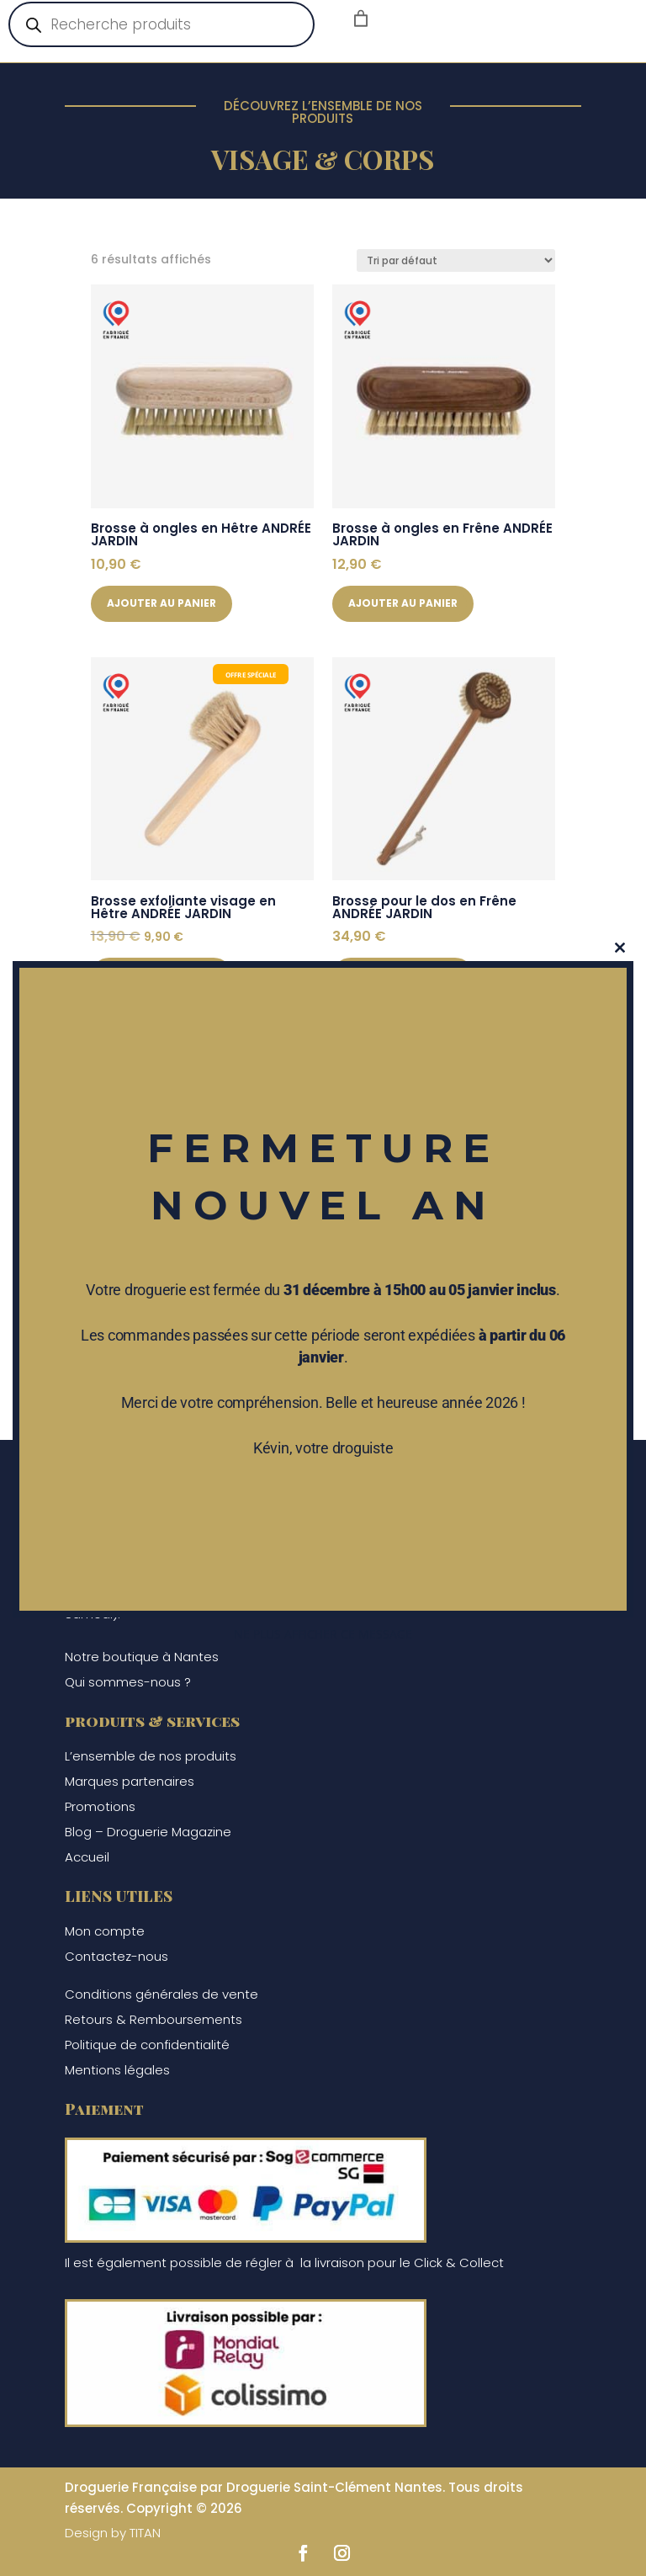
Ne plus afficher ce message (323, 1634)
